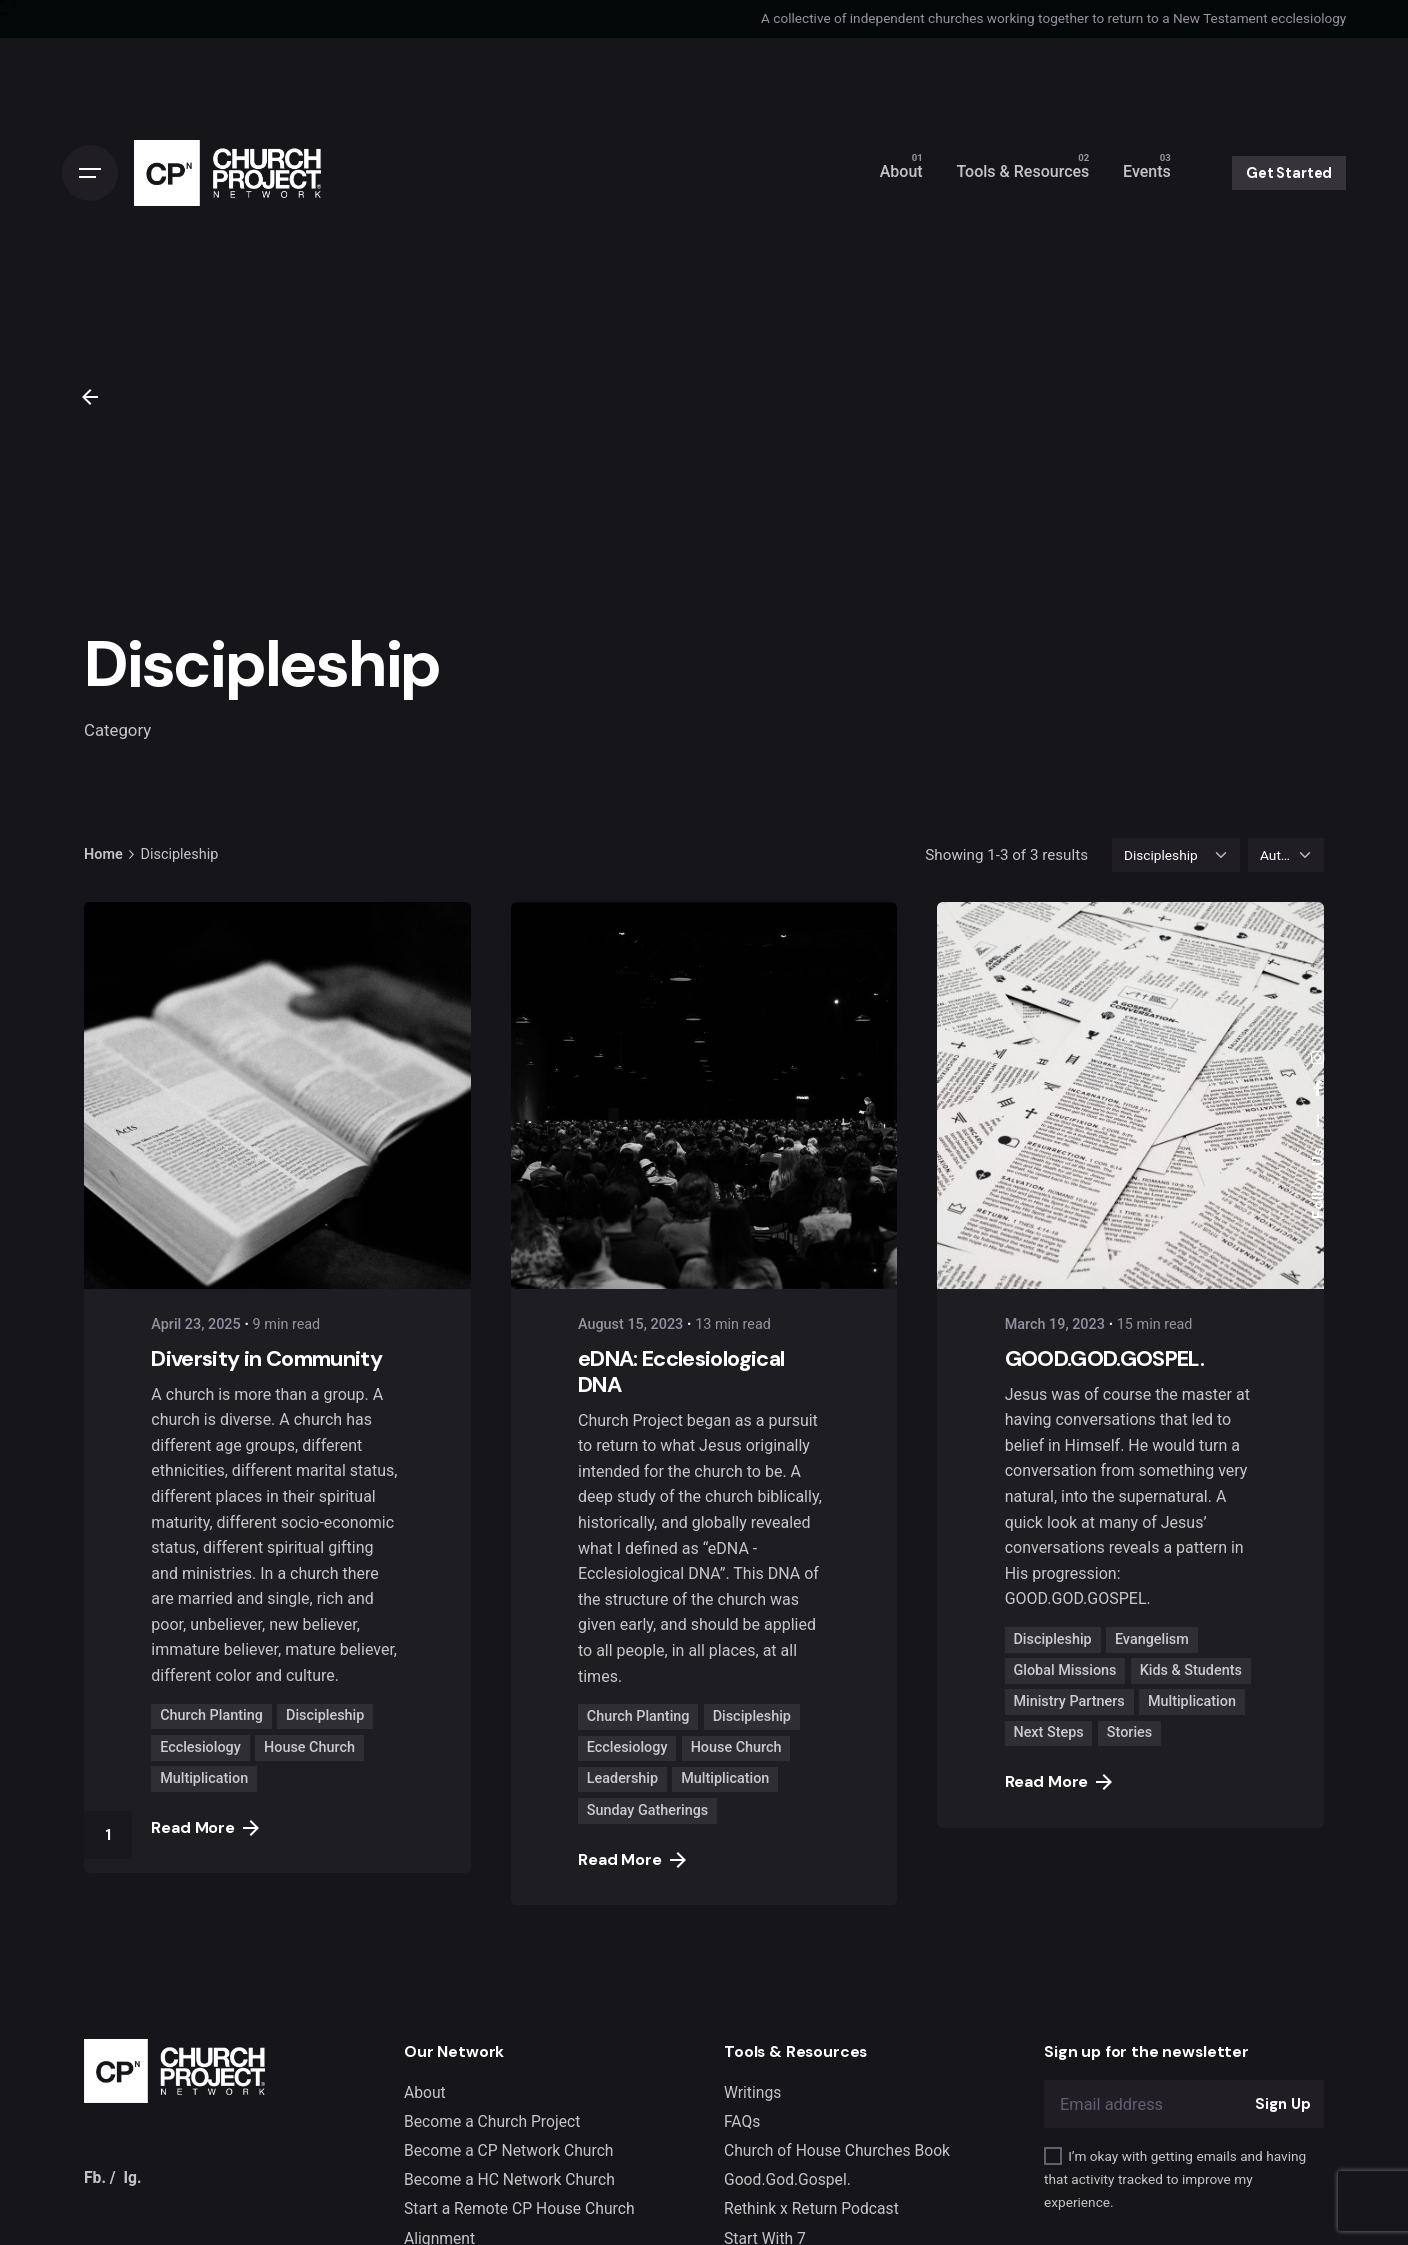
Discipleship (325, 1715)
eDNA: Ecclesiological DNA (681, 1371)
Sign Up (1282, 2104)
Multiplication (204, 1778)
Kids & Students (1191, 1670)
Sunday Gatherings (648, 1810)
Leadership (622, 1778)
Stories (1129, 1732)
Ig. (132, 2177)
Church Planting (211, 1715)
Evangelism (1152, 1639)
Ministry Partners (1068, 1701)
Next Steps (1048, 1732)
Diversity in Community (266, 1358)
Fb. (95, 2177)
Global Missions (1064, 1670)
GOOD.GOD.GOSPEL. (1105, 1358)
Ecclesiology (200, 1747)
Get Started (1289, 173)
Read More (205, 1827)
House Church (309, 1747)
